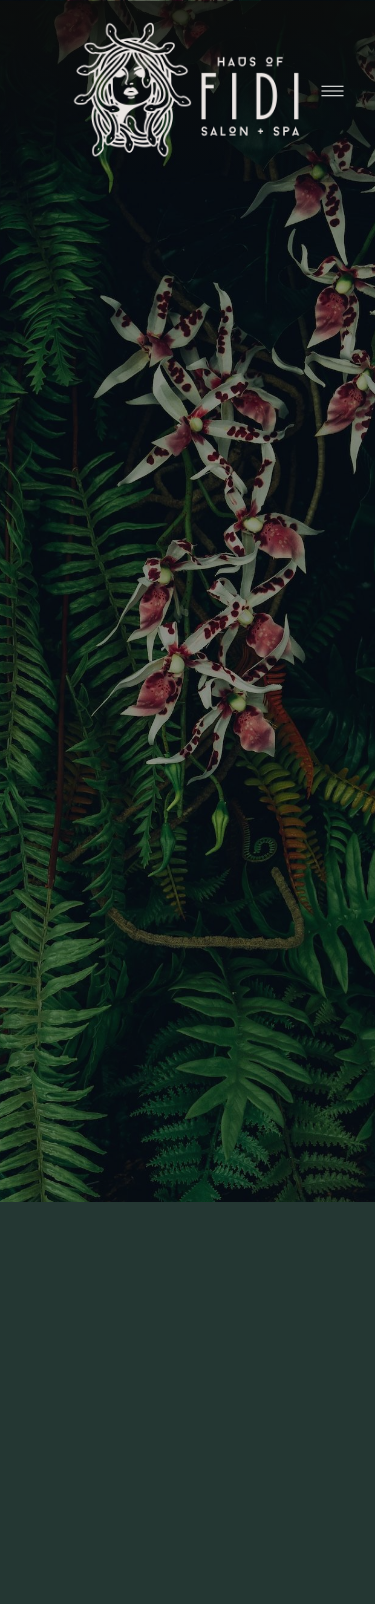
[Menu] (332, 91)
